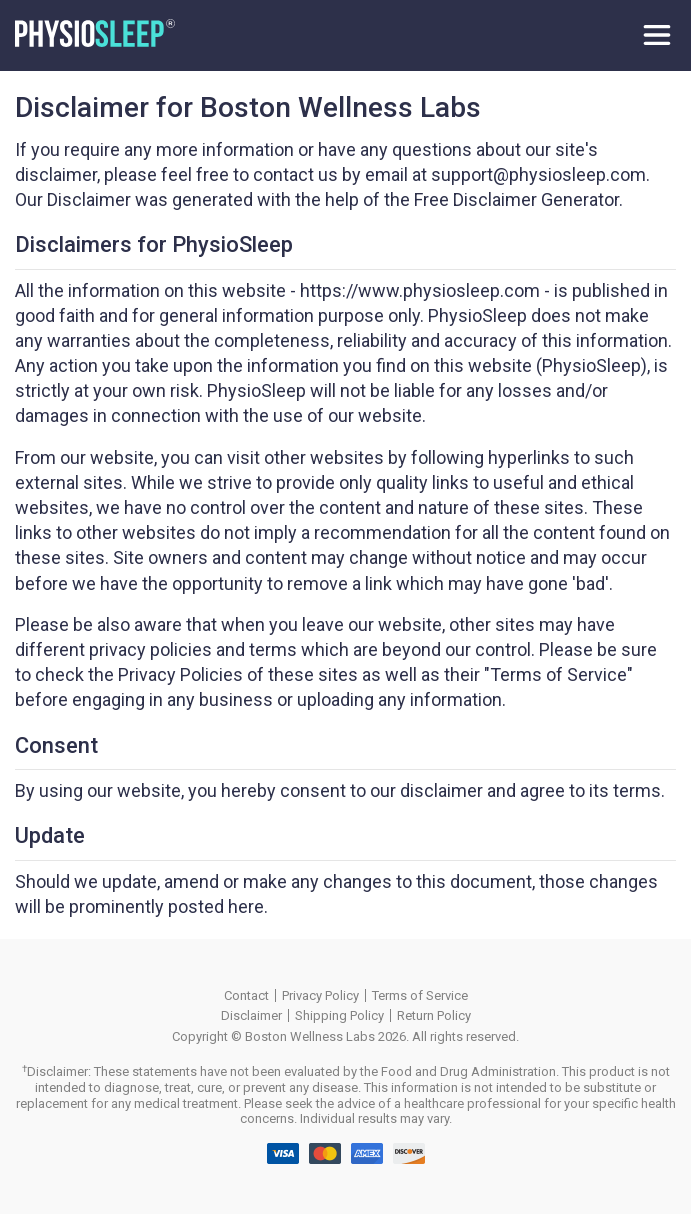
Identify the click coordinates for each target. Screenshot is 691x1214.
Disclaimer (251, 1015)
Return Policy (434, 1015)
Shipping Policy (339, 1015)
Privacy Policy (320, 995)
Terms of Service (420, 995)
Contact (246, 995)
